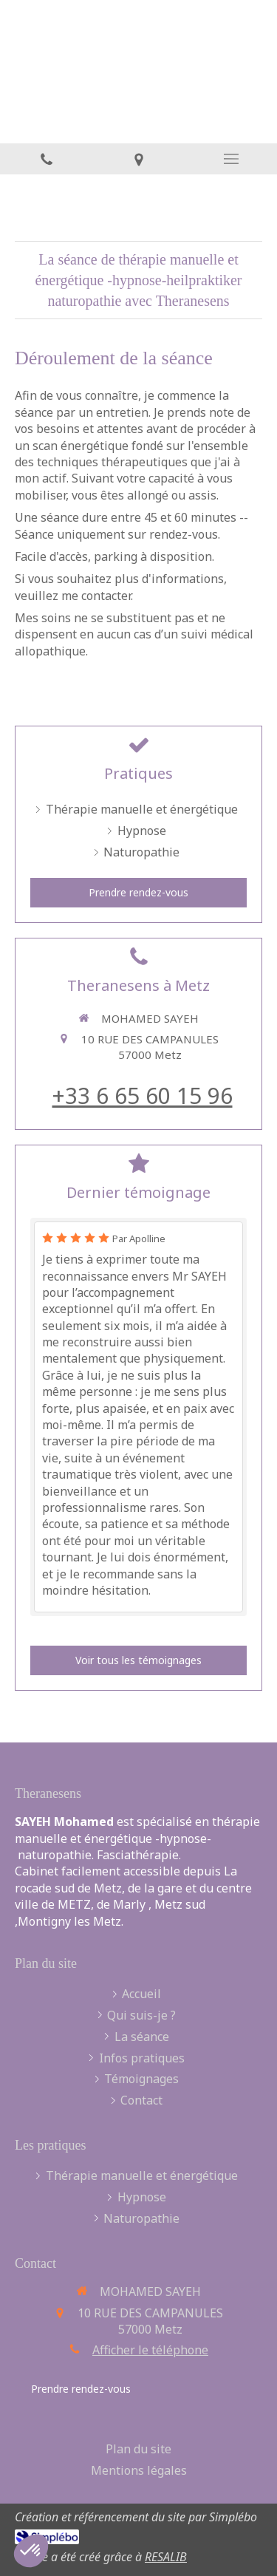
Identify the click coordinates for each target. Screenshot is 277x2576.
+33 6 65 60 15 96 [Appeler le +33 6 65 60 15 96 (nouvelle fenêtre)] (142, 1095)
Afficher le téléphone (150, 2350)
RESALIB (166, 2557)
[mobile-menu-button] (231, 159)
